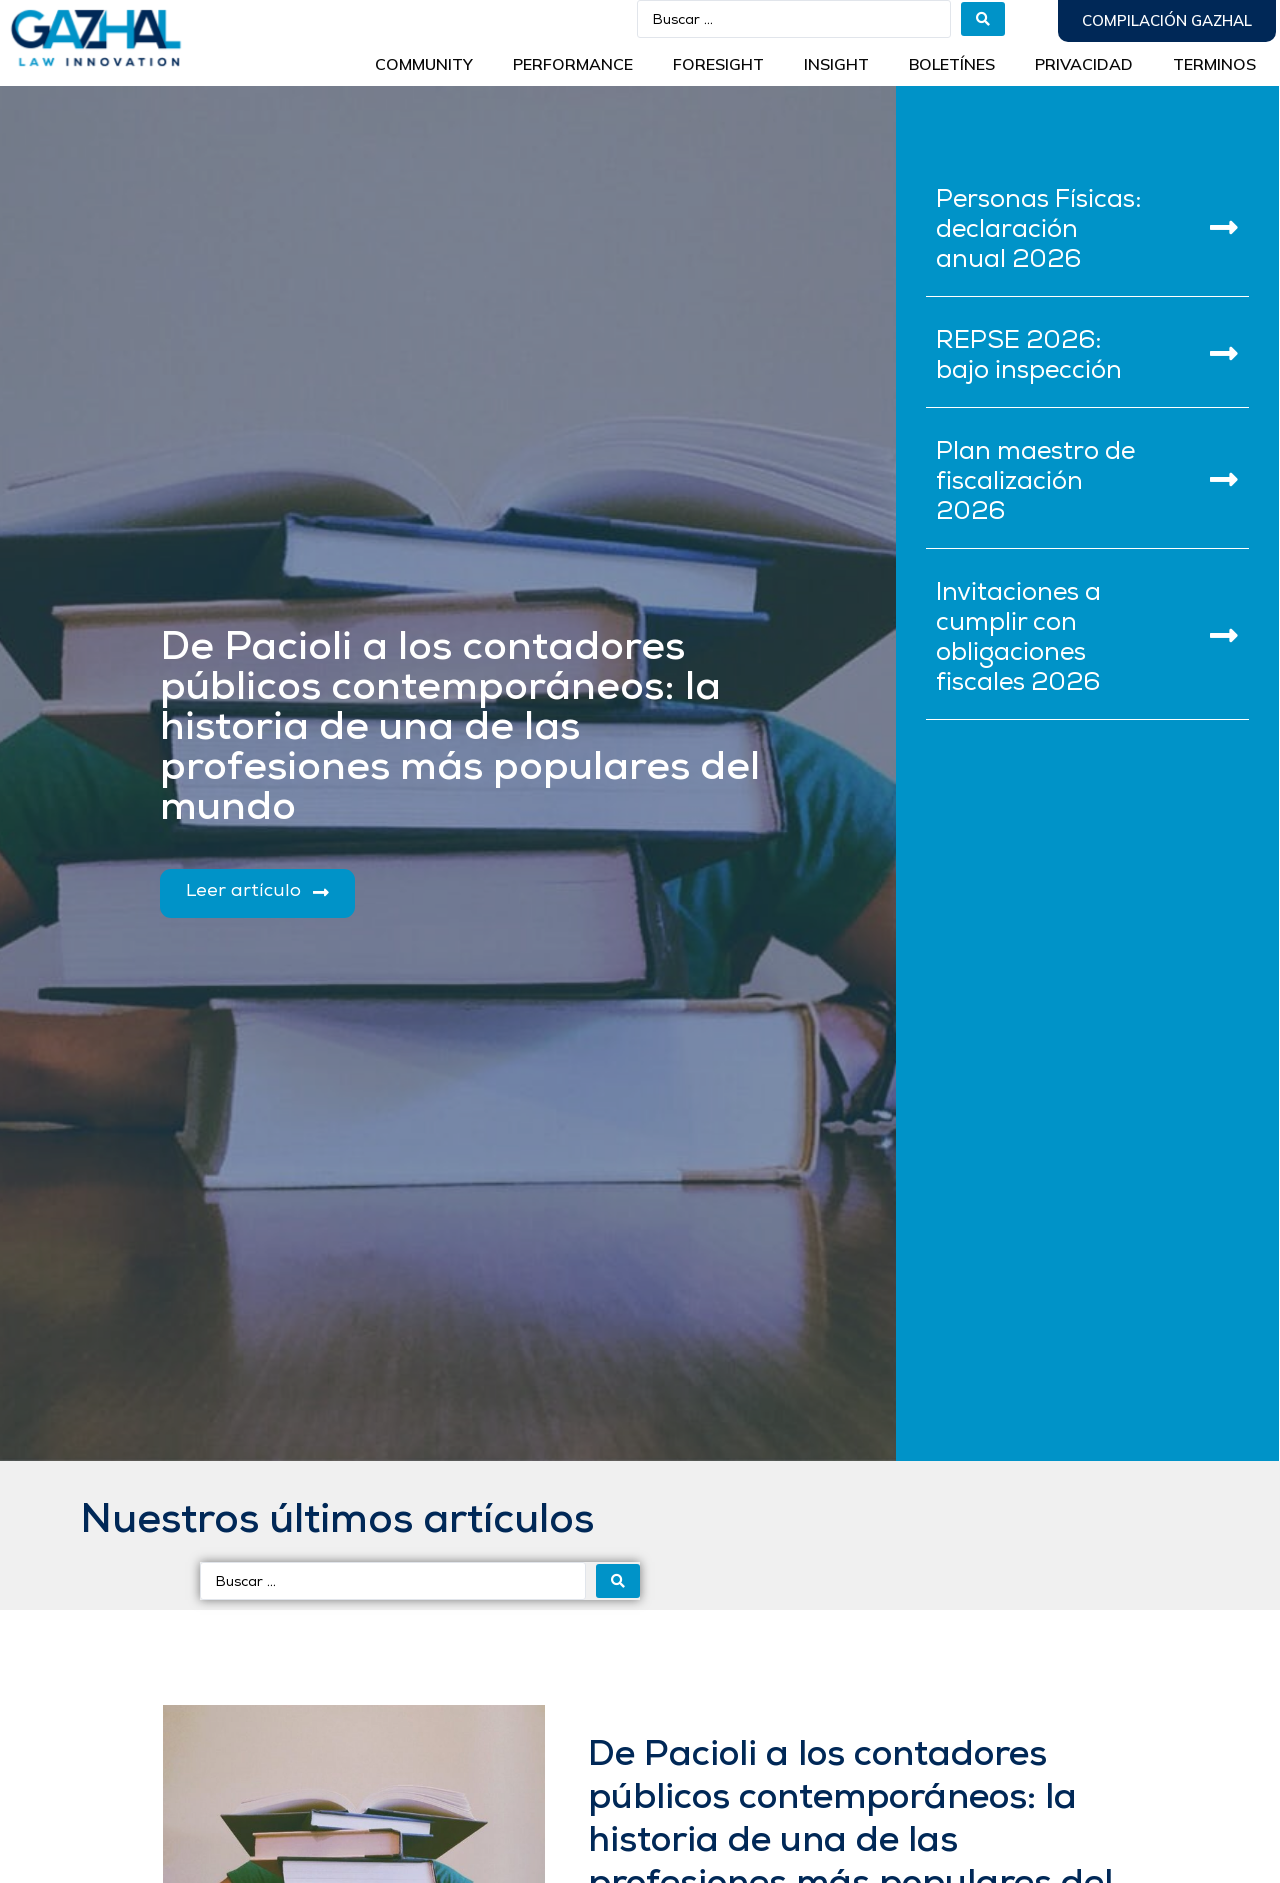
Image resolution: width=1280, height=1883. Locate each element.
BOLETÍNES (952, 64)
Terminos (1214, 64)
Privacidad (1084, 64)
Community (424, 64)
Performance (573, 64)
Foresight (718, 64)
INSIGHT (836, 64)
